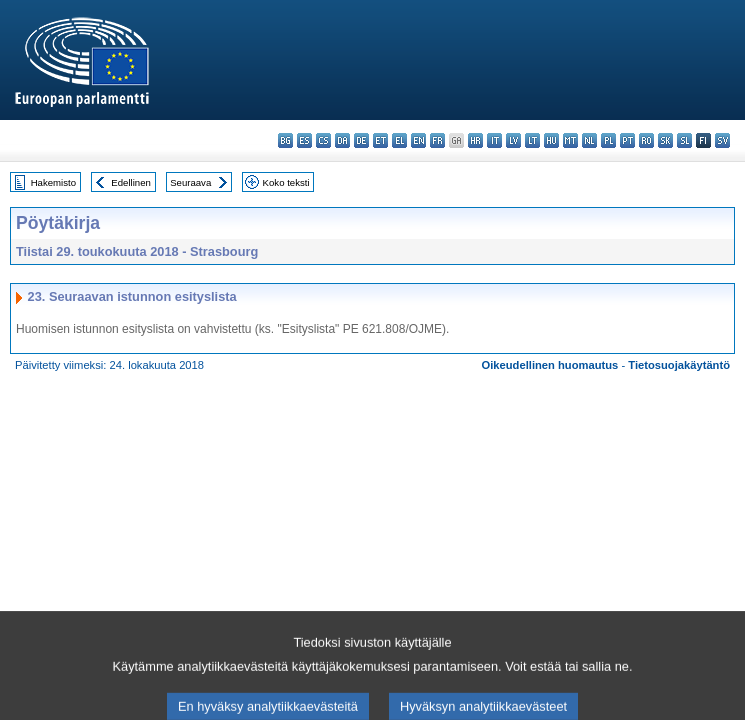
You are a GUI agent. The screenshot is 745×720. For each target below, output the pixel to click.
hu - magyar (551, 140)
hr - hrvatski (475, 140)
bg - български (285, 140)
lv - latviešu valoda (513, 140)
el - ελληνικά (399, 140)
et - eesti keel (380, 140)
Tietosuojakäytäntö (679, 365)
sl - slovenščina (684, 140)
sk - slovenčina (665, 140)
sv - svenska (722, 140)
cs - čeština (323, 140)
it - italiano (494, 140)
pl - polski (608, 140)
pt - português (627, 140)
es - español (304, 140)
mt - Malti (570, 140)
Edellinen (130, 182)
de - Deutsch (361, 140)
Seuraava (190, 182)
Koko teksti (286, 182)
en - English (418, 140)
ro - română (646, 140)
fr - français (437, 140)
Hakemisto (53, 182)
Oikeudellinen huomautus (550, 365)
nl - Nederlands (589, 140)
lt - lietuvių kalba (532, 140)
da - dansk (342, 140)
